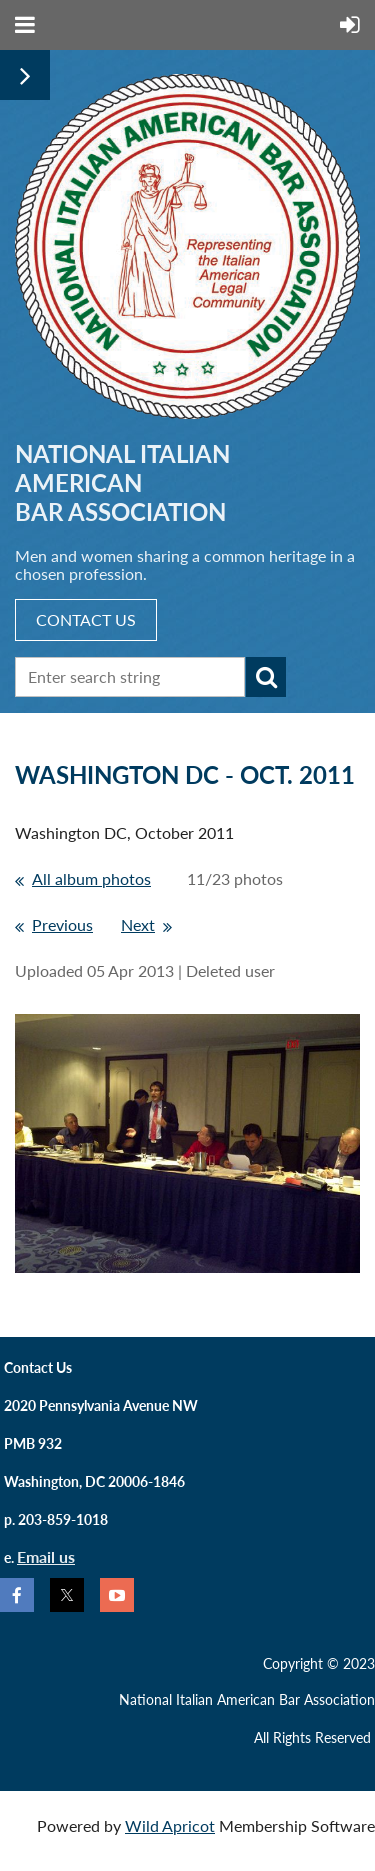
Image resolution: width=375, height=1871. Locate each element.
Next (138, 924)
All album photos (91, 878)
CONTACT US (86, 619)
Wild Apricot (170, 1825)
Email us (46, 1556)
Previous (62, 924)
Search (266, 677)
